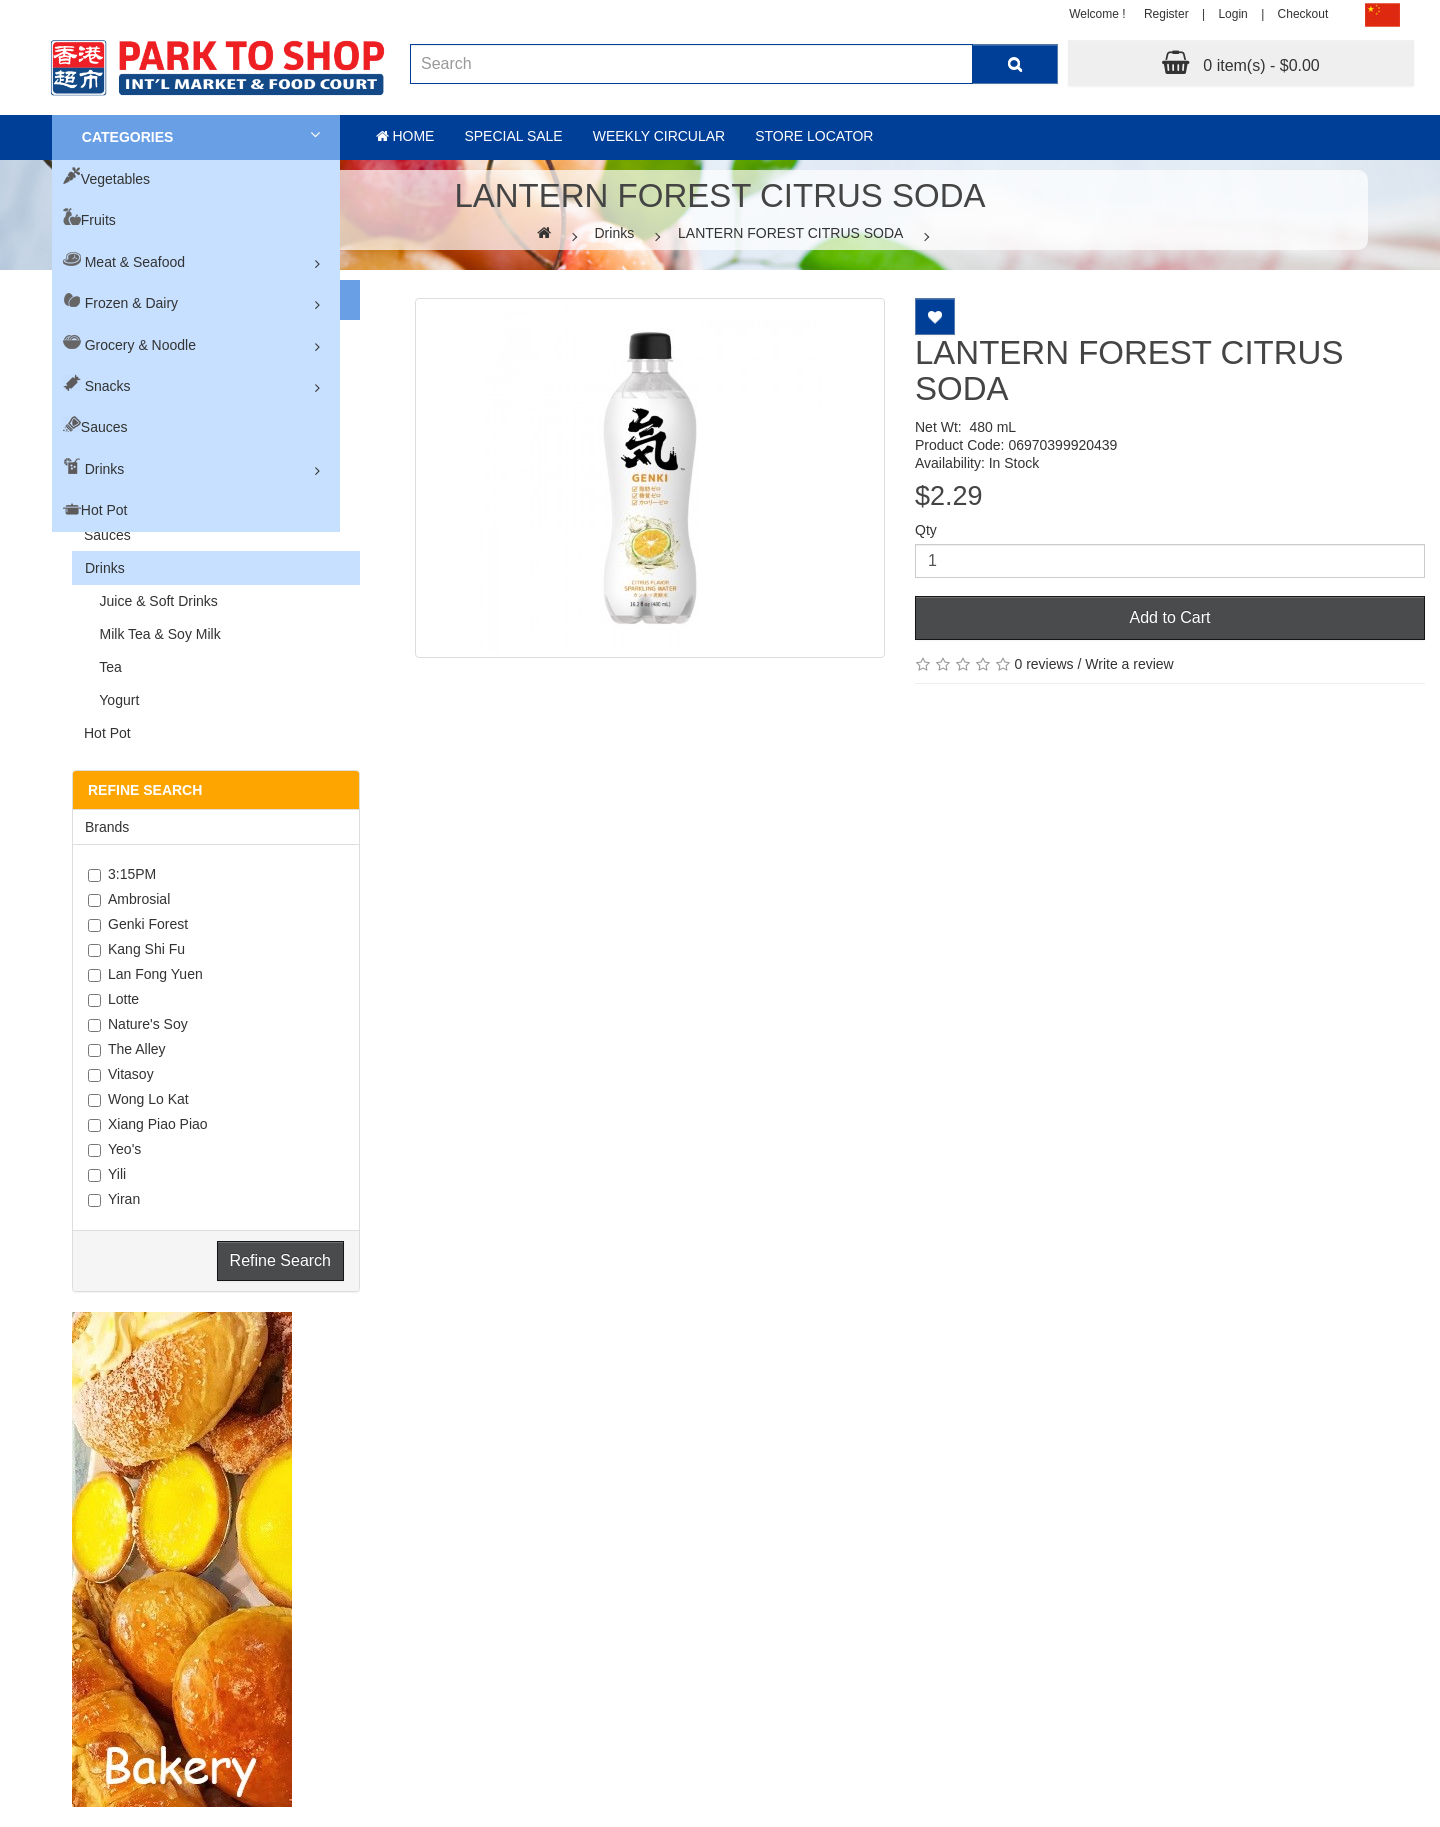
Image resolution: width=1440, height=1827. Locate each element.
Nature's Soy (138, 1024)
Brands (107, 827)
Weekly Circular (659, 136)
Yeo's (114, 1149)
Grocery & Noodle (140, 345)
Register (1166, 14)
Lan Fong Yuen (145, 974)
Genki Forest (138, 924)
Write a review (1129, 664)
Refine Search (280, 1260)
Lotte (113, 999)
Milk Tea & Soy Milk (152, 634)
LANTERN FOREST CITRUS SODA (790, 233)
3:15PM (122, 874)
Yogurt (111, 700)
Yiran (114, 1199)
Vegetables (115, 179)
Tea (103, 667)
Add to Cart (1170, 617)
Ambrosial (129, 899)
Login (1232, 14)
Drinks (105, 469)
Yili (107, 1174)
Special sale (513, 136)
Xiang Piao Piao (148, 1124)
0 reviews (1043, 664)
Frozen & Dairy (131, 303)
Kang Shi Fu (136, 949)
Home (405, 136)
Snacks (108, 386)
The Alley (127, 1049)
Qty (926, 530)
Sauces (104, 427)
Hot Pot (104, 510)
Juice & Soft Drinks (151, 601)
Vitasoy (121, 1074)
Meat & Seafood (135, 262)
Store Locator (814, 136)
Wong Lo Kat (138, 1099)
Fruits (98, 220)
